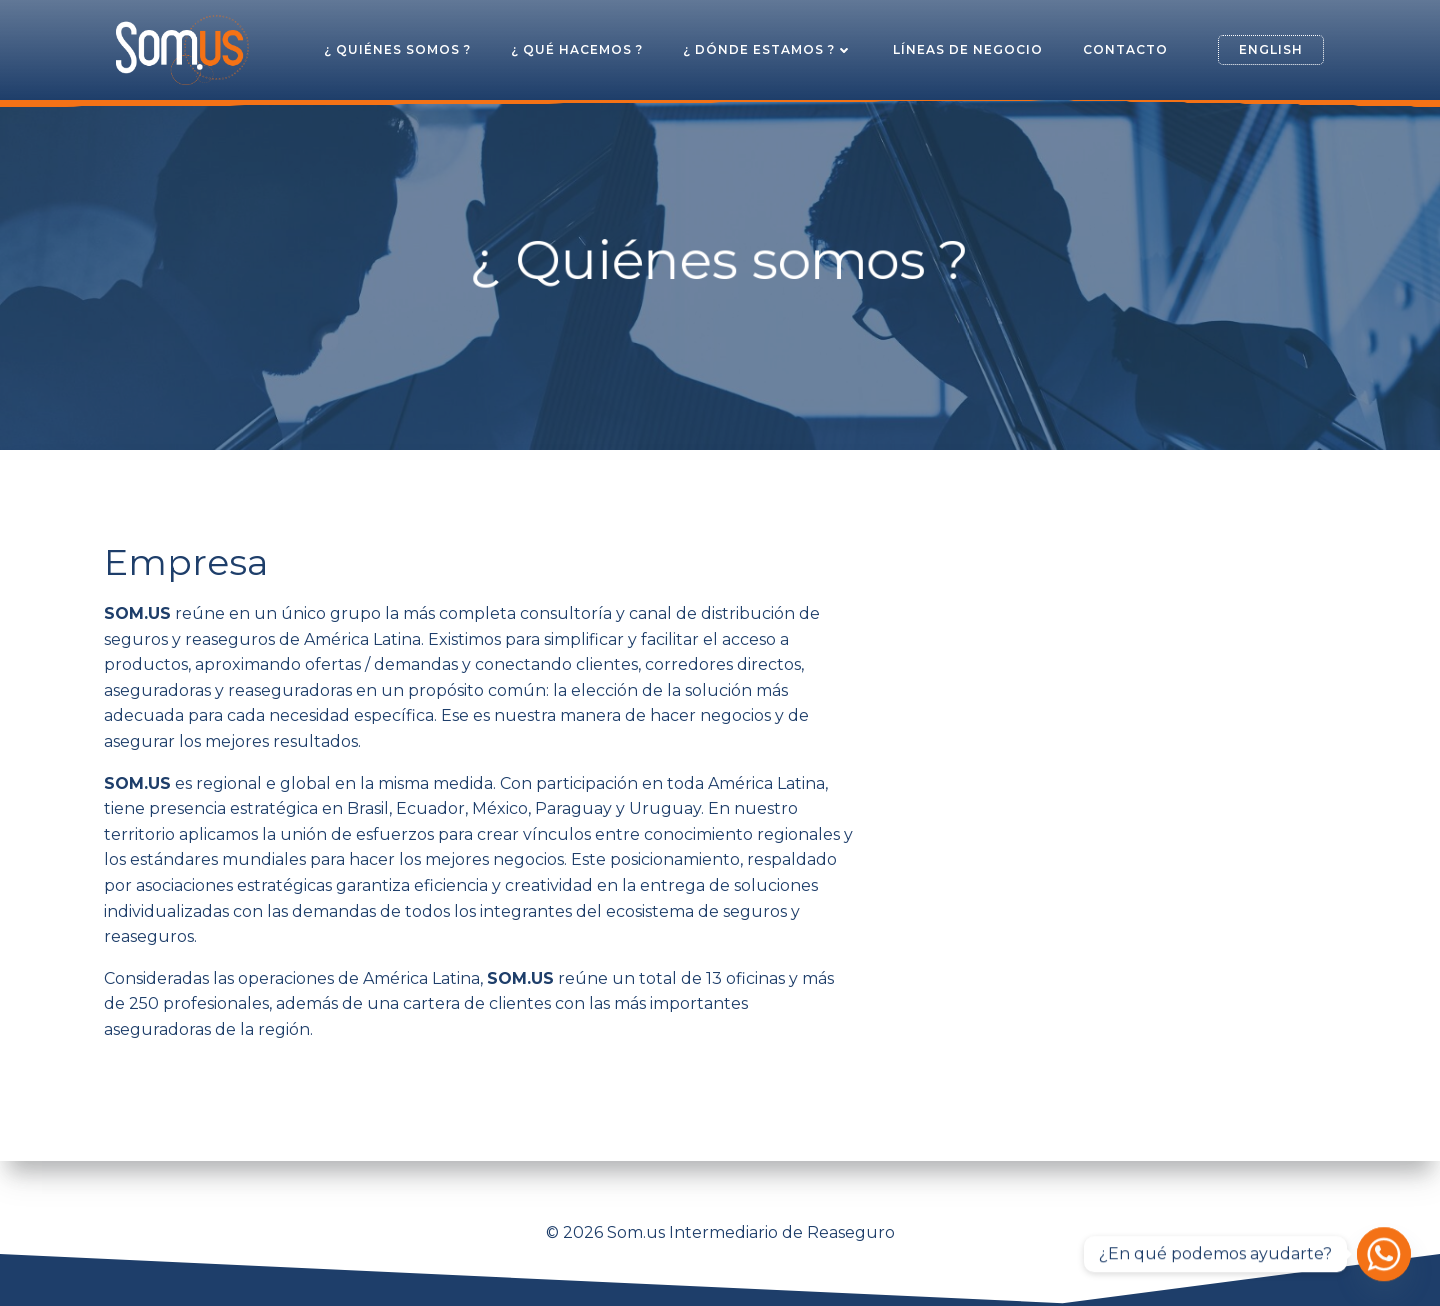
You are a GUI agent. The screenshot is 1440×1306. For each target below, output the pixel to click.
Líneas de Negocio (968, 49)
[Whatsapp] (1384, 1254)
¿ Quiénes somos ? (397, 49)
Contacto (1125, 49)
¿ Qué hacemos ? (577, 49)
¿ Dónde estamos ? (768, 49)
